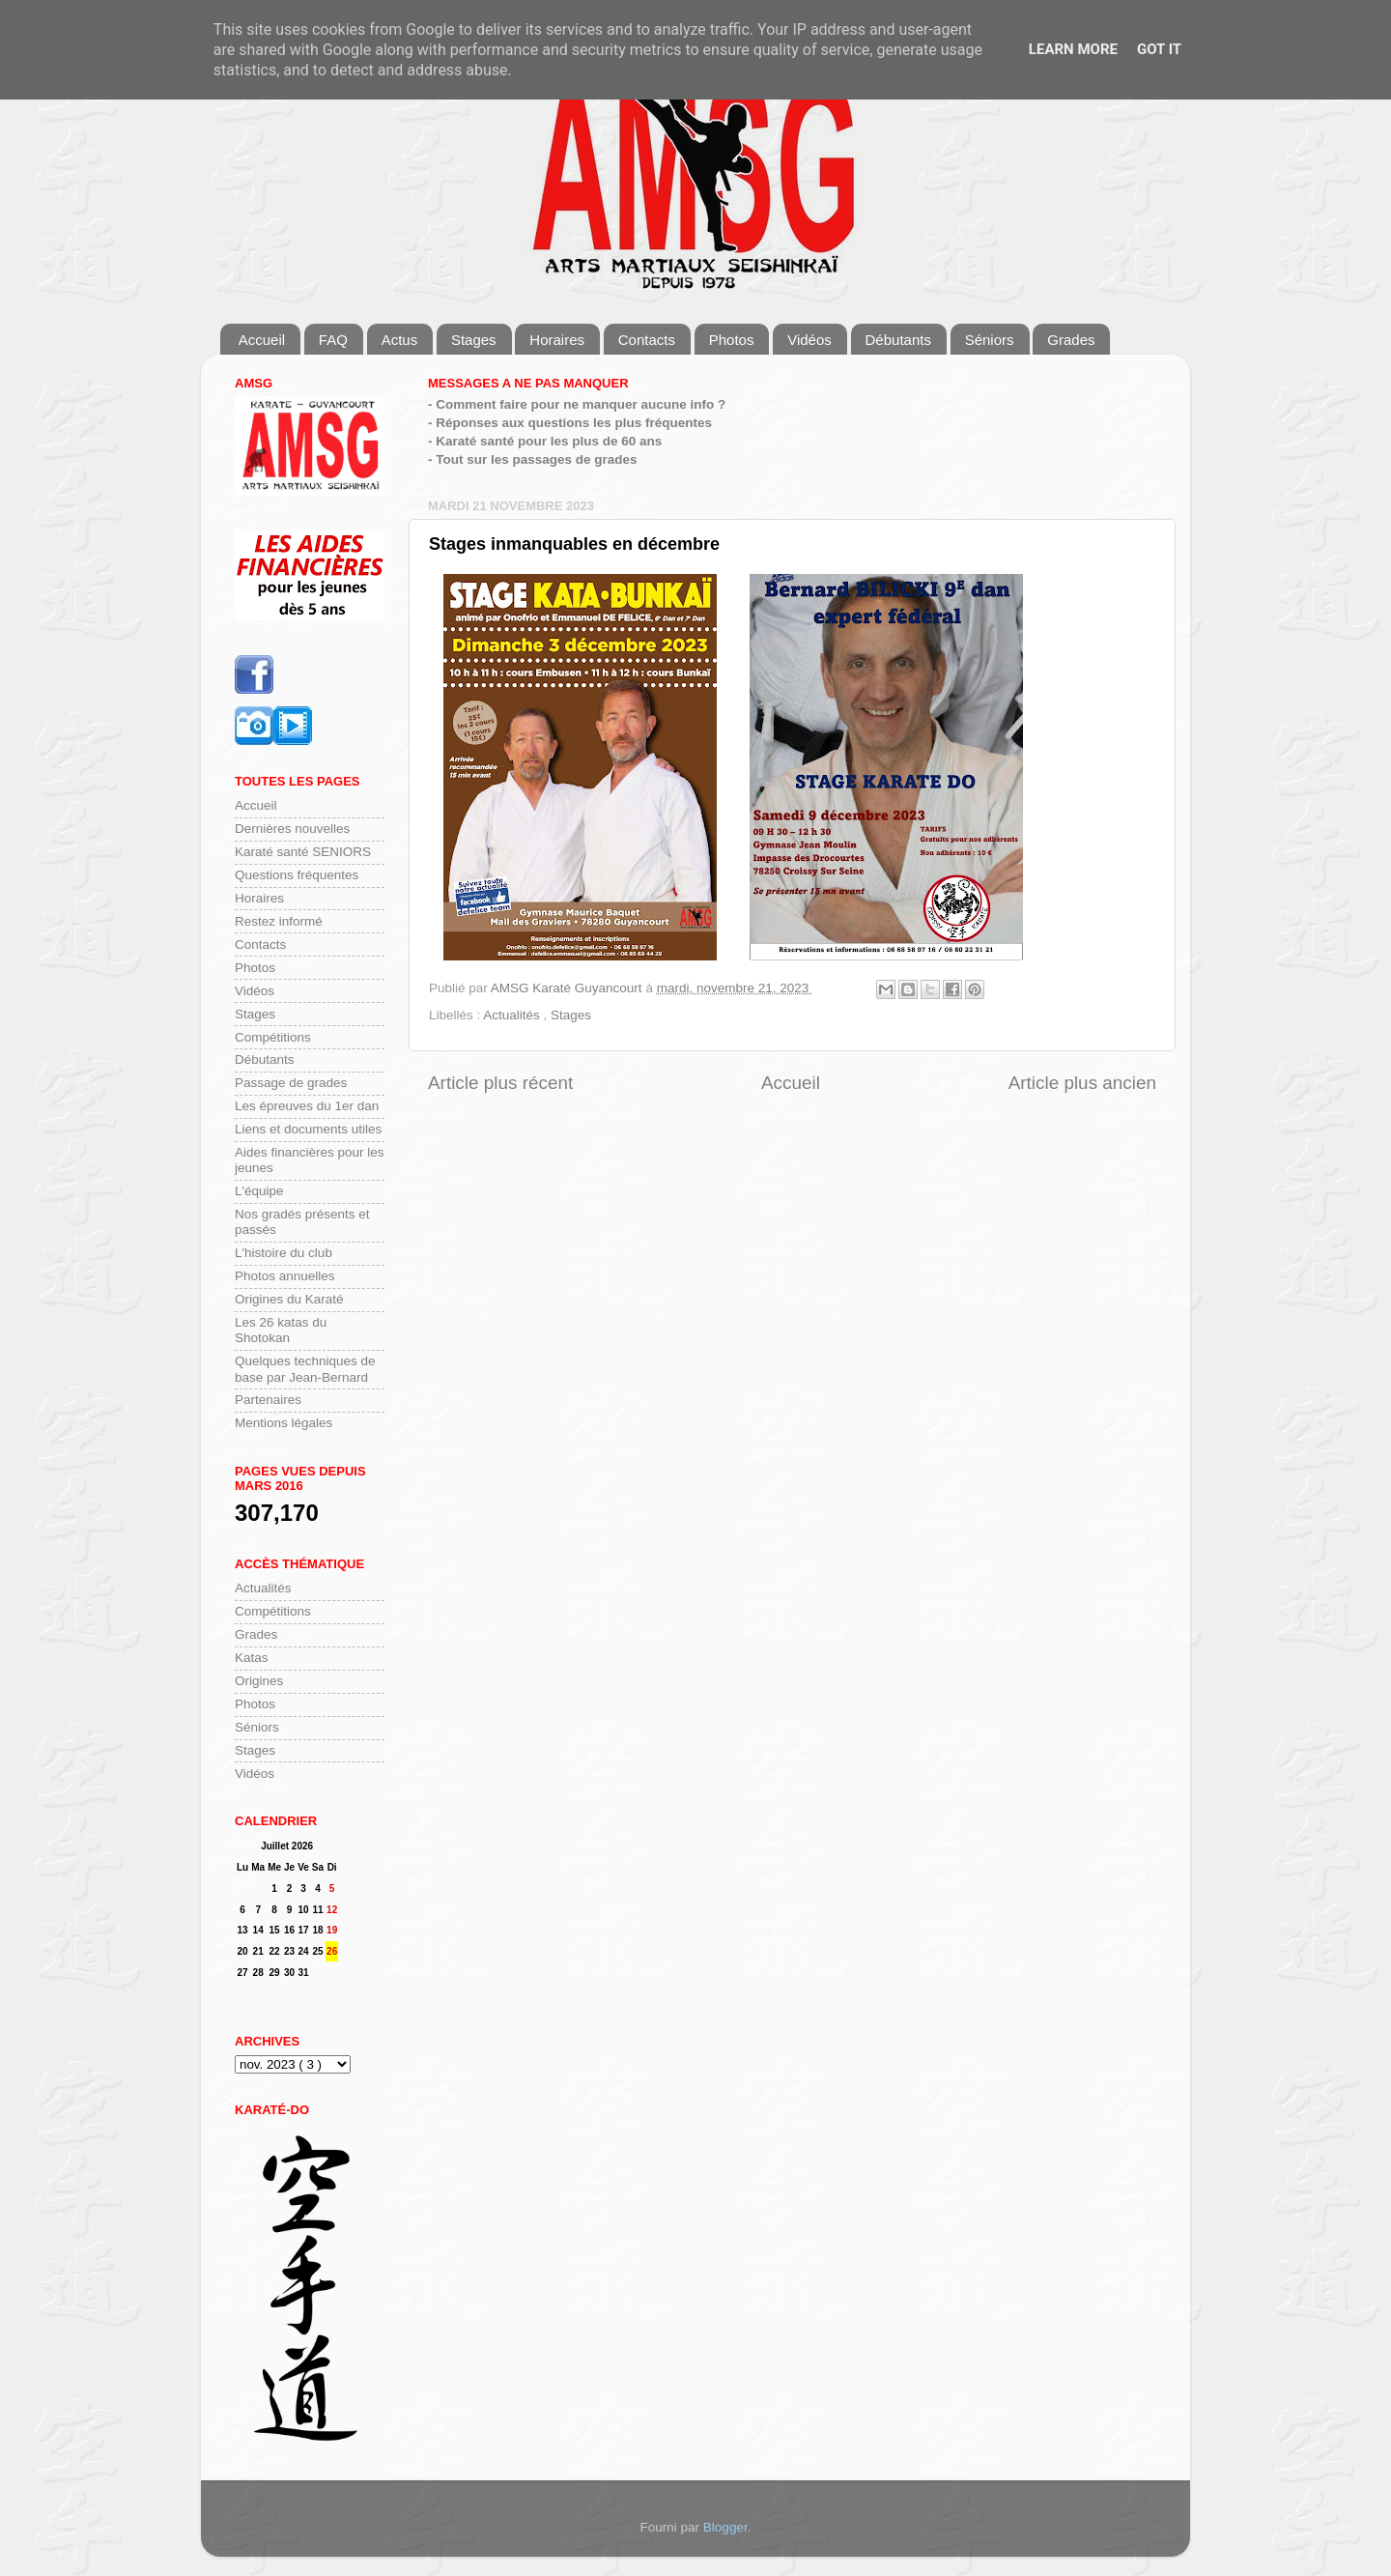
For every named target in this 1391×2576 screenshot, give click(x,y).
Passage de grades (291, 1082)
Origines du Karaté (289, 1299)
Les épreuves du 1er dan (307, 1106)
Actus (400, 339)
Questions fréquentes (296, 875)
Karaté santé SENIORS (303, 851)
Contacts (646, 339)
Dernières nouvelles (292, 828)
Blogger (725, 2527)
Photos (731, 339)
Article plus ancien (1082, 1083)
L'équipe (259, 1191)
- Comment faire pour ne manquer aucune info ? (576, 404)
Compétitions (273, 1037)
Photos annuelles (285, 1276)
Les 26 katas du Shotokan (280, 1330)
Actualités (513, 1015)
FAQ (333, 339)
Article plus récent (500, 1083)
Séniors (989, 339)
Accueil (262, 339)
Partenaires (268, 1399)
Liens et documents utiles (308, 1129)
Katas (252, 1657)
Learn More (1073, 49)
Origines (259, 1681)
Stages (474, 339)
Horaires (556, 339)
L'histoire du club (283, 1252)
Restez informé (279, 921)
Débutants (898, 339)
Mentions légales (283, 1423)
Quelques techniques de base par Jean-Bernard (305, 1369)
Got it (1159, 49)
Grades (1070, 339)
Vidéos (809, 339)
